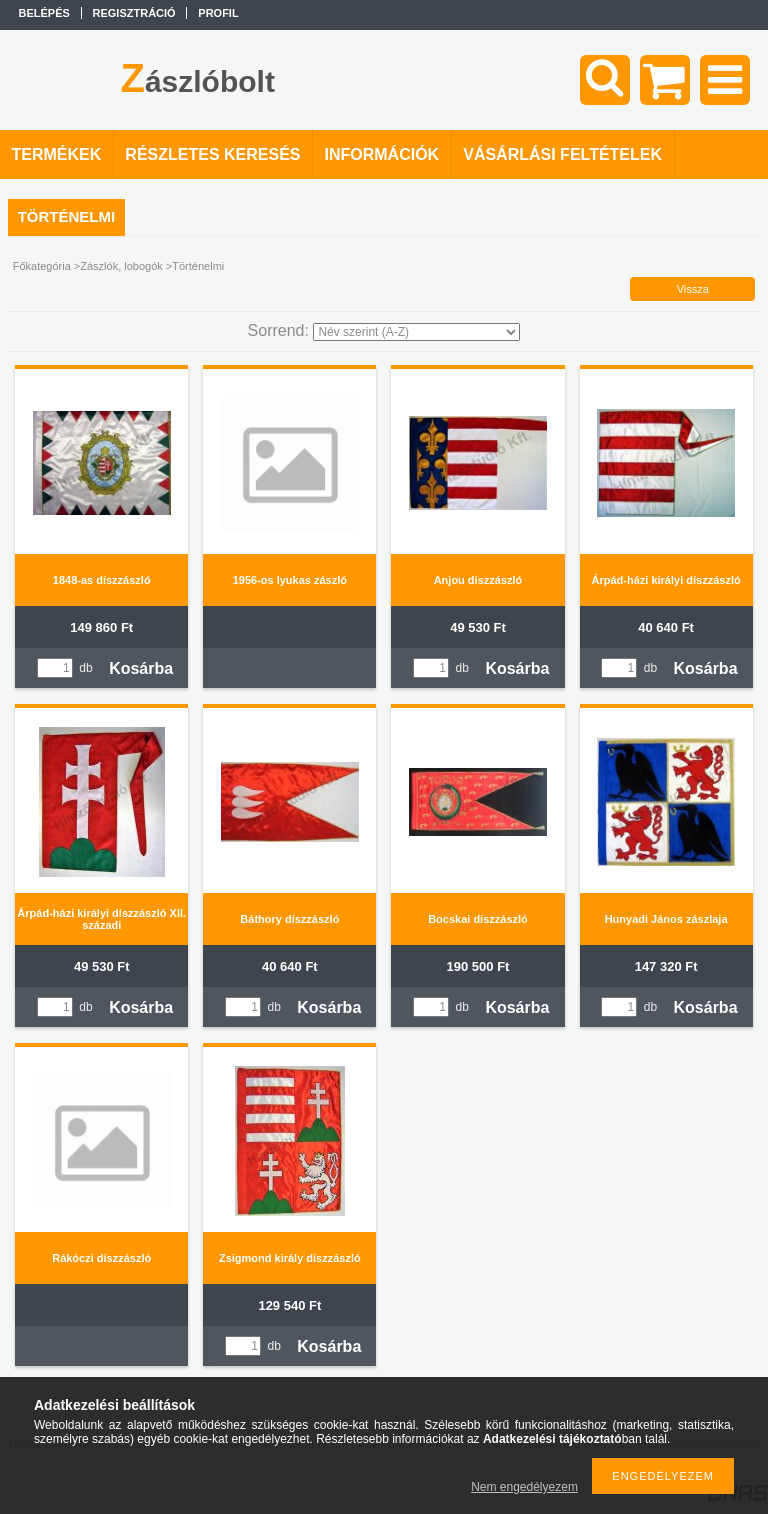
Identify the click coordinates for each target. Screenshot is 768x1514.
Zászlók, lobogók (121, 266)
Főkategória (42, 266)
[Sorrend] (416, 332)
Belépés (44, 13)
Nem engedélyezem (524, 1487)
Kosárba (141, 668)
